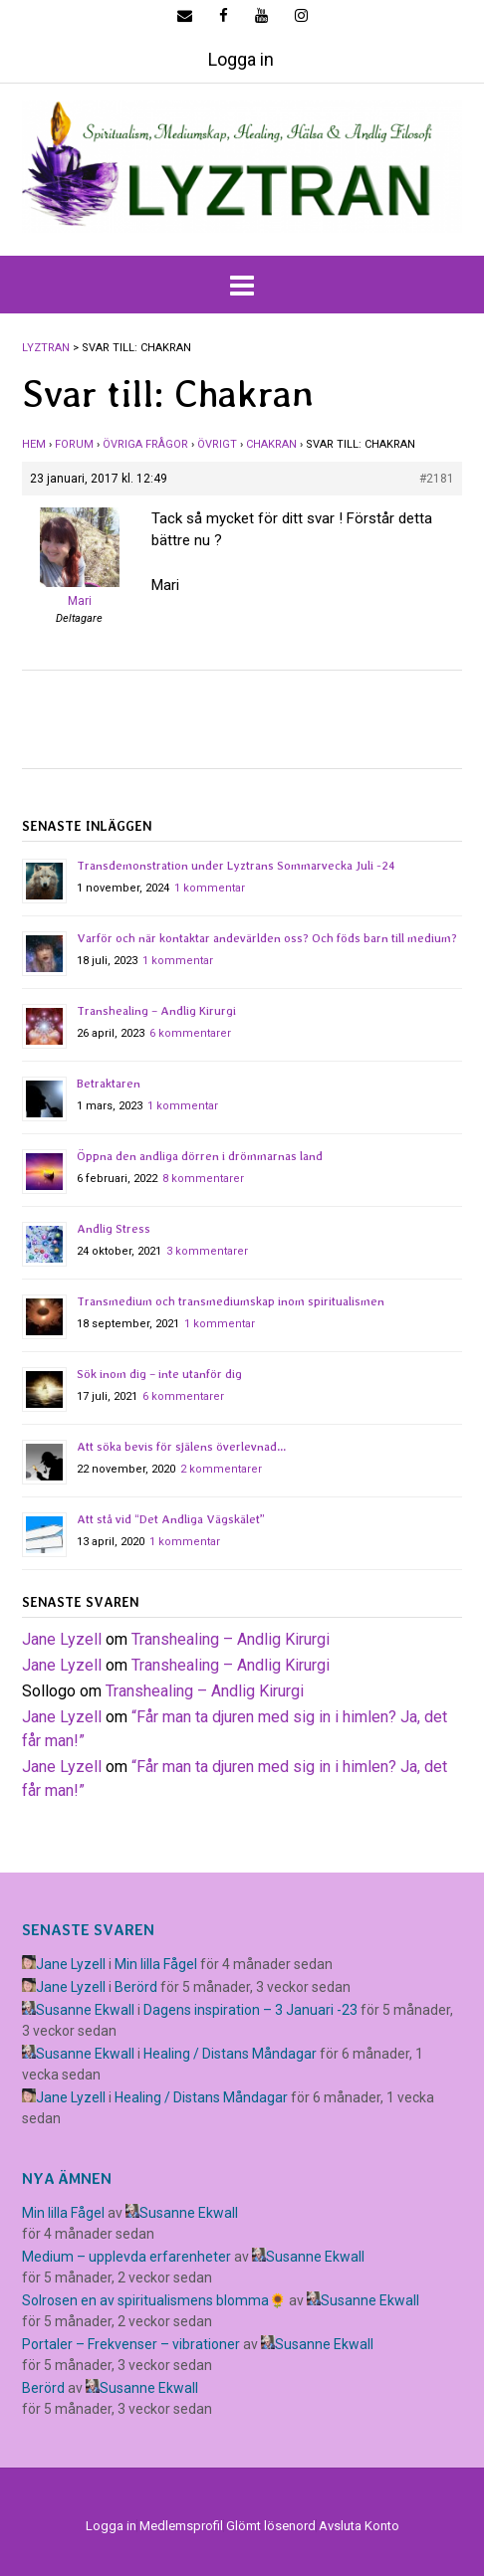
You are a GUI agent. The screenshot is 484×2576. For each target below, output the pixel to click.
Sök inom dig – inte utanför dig (159, 1374)
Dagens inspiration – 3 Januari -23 (250, 2010)
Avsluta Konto (359, 2525)
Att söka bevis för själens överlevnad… (181, 1447)
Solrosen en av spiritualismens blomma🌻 (154, 2300)
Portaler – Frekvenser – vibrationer (131, 2344)
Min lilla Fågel (156, 1964)
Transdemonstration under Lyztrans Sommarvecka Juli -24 (236, 866)
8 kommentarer (203, 1178)
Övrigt (217, 444)
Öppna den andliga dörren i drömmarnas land (200, 1156)
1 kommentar (209, 888)
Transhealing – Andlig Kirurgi (156, 1011)
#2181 (436, 479)
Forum (74, 444)
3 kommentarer (207, 1251)
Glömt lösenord (271, 2525)
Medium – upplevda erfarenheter (126, 2257)
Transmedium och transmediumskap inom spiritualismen (230, 1301)
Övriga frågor (145, 444)
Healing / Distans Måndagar (230, 2054)
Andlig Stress (113, 1229)
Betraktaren (108, 1083)
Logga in (241, 59)
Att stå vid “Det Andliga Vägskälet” (171, 1519)
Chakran (271, 444)
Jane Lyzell (62, 1639)
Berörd (136, 1987)
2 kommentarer (221, 1469)
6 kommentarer (190, 1033)
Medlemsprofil (181, 2525)
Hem (34, 444)
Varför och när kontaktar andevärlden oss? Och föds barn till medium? (267, 938)
